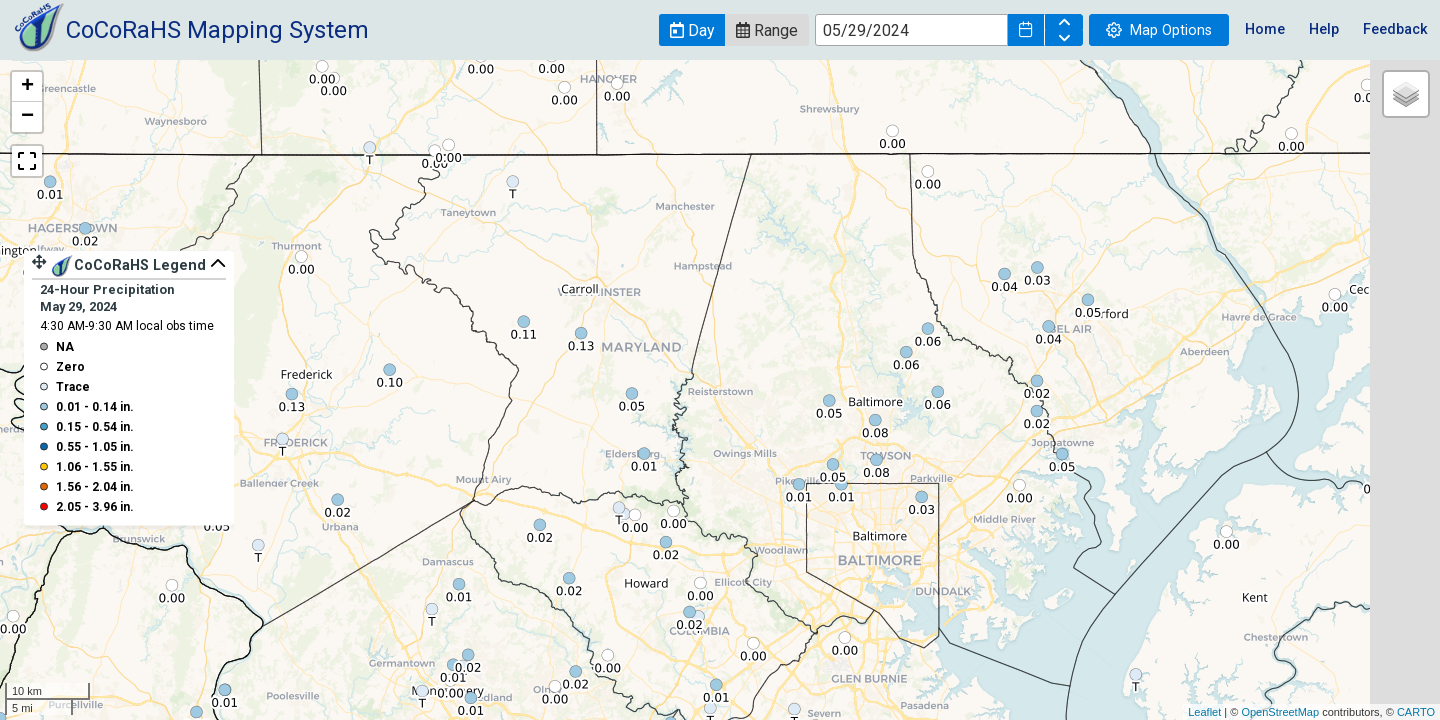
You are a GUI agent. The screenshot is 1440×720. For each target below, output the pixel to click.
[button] (692, 30)
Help (1324, 29)
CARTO (1416, 712)
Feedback (1395, 29)
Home (1265, 29)
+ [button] (27, 87)
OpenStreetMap (1280, 712)
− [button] (27, 117)
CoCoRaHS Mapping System (217, 30)
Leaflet (1204, 712)
